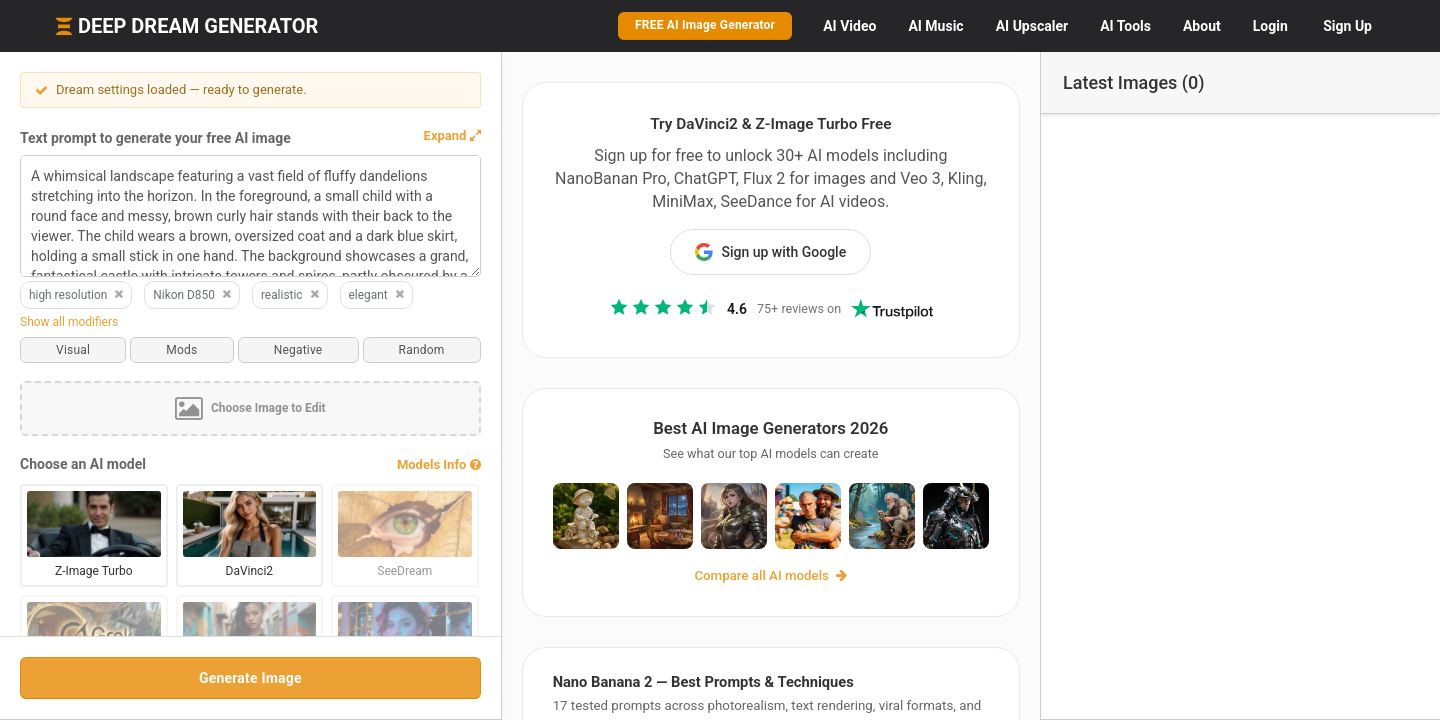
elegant (377, 295)
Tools (1125, 26)
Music (935, 26)
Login (1270, 26)
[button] (450, 136)
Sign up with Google (770, 252)
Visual (73, 350)
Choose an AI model (83, 464)
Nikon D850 (193, 295)
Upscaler (1032, 26)
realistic (291, 295)
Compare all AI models (770, 575)
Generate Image (249, 678)
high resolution (77, 295)
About (1202, 26)
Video (849, 26)
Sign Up (1347, 26)
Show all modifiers (69, 322)
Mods (181, 350)
